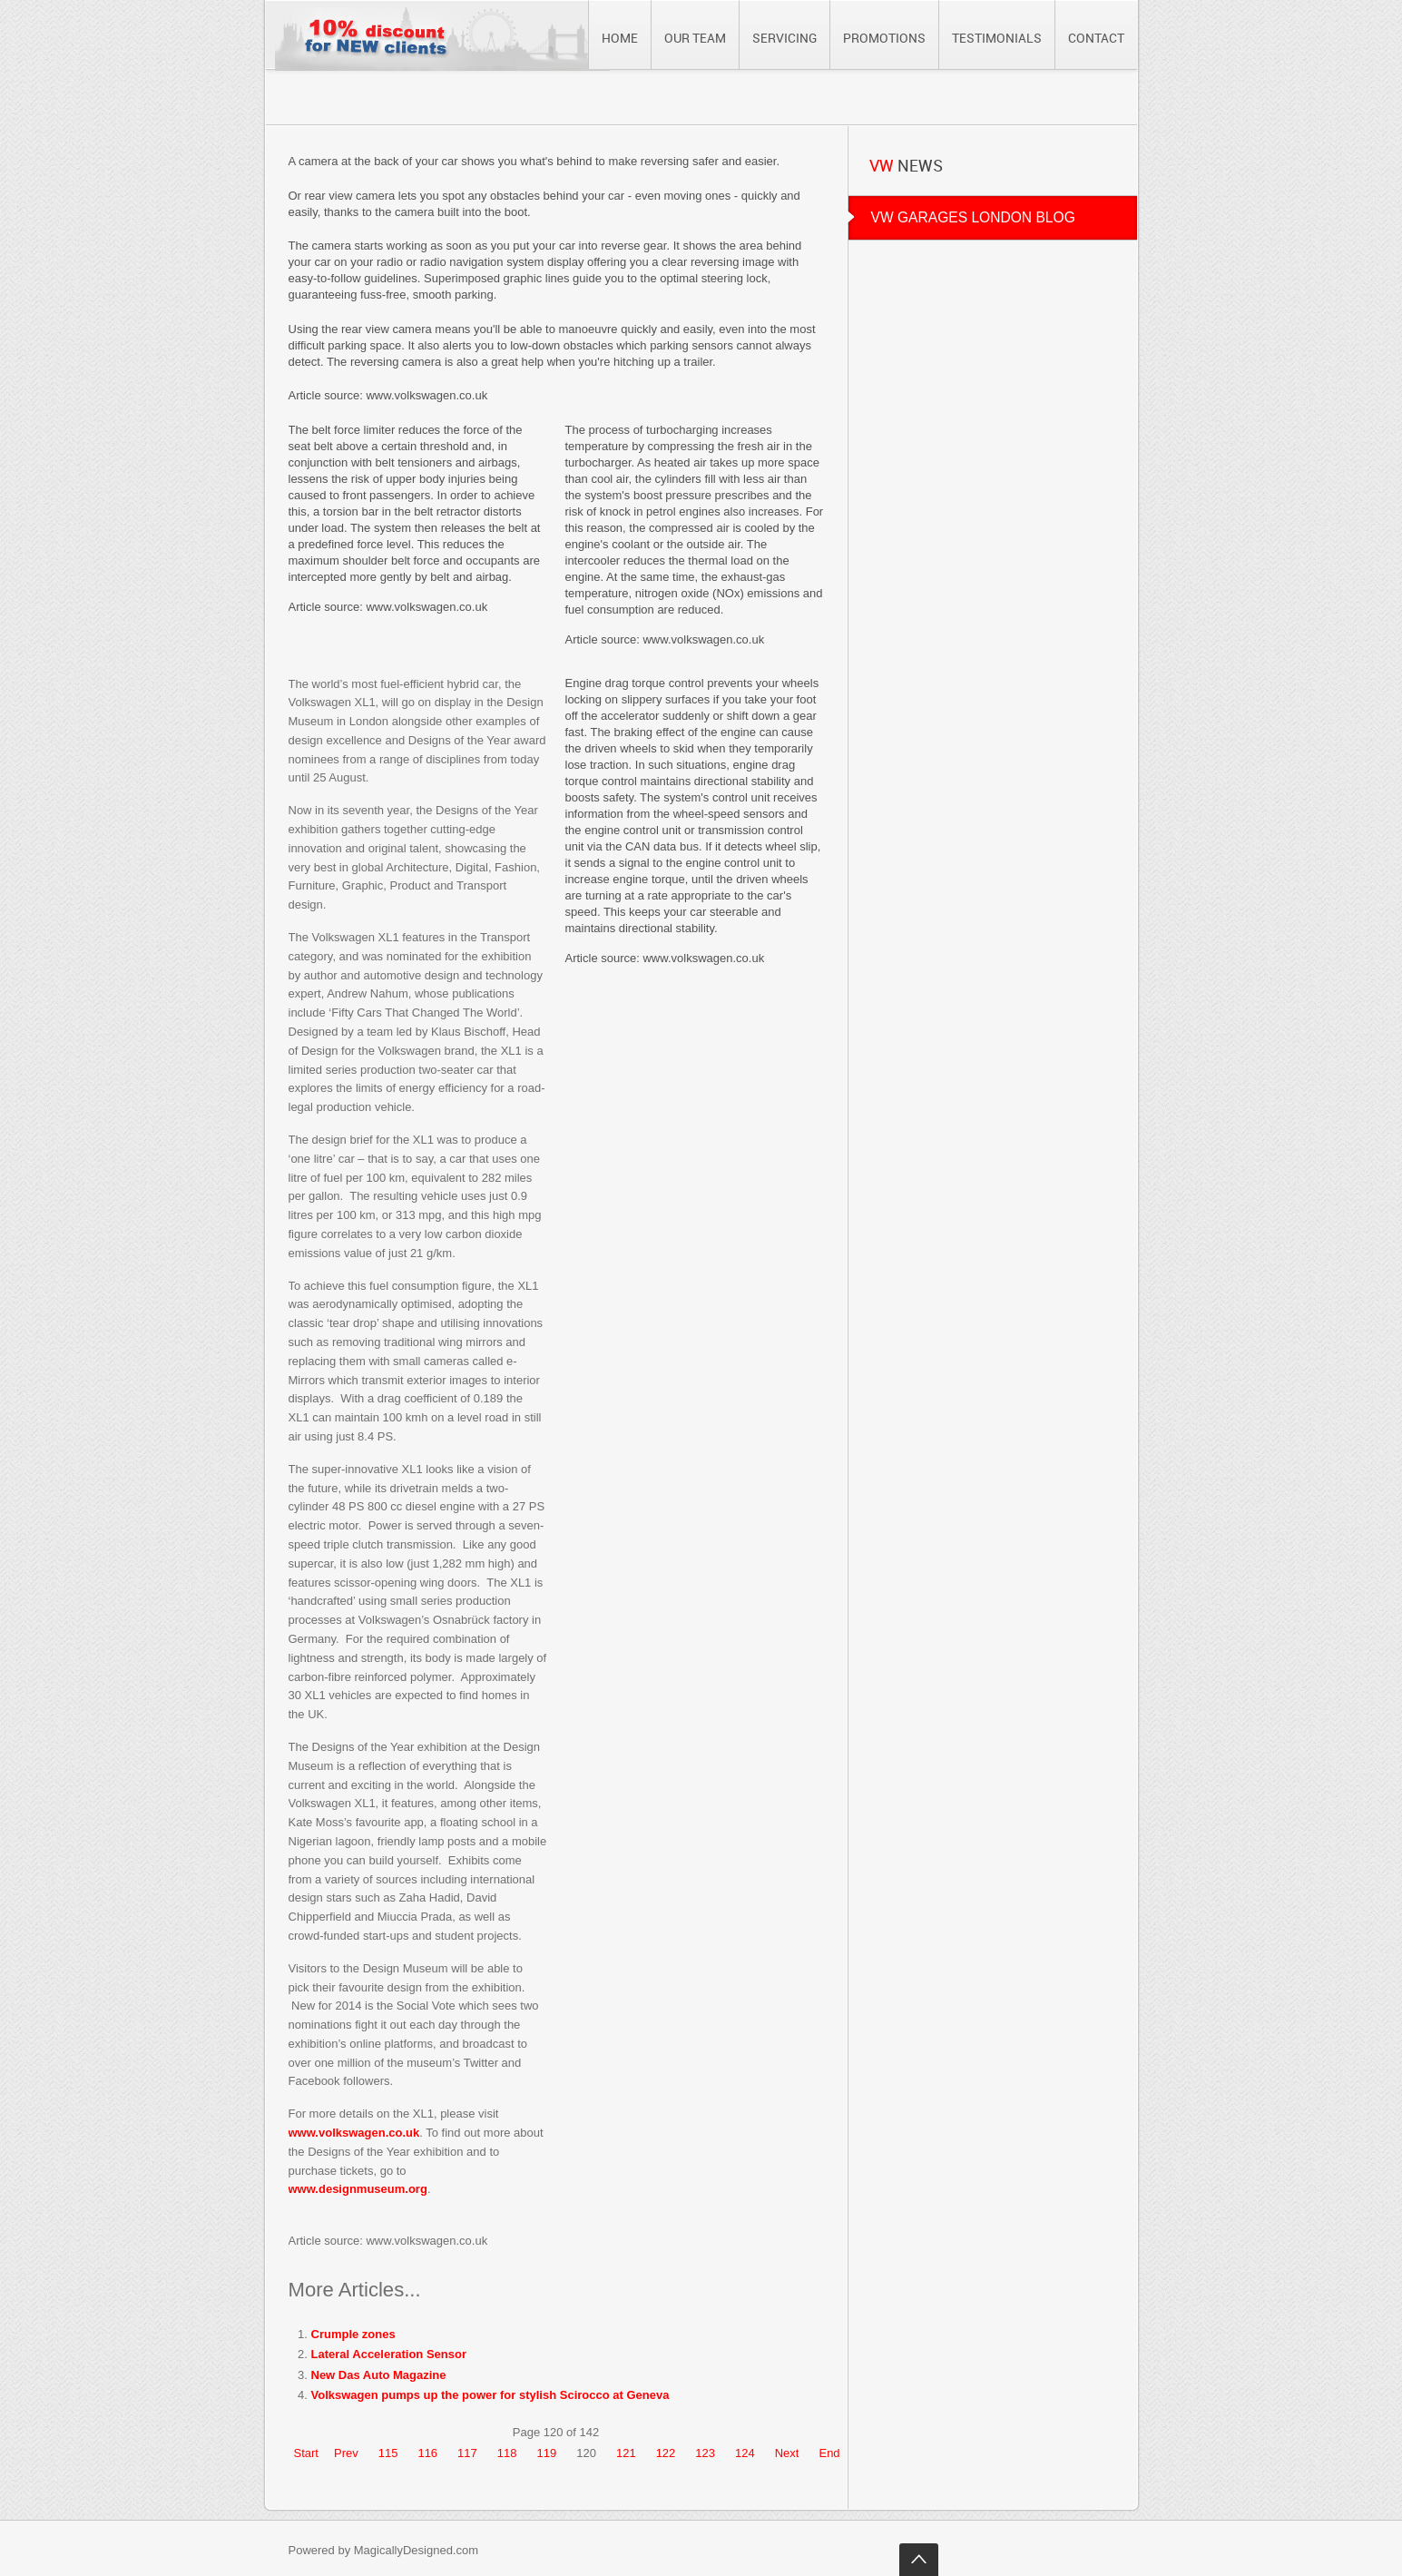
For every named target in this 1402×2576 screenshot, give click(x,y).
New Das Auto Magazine (378, 2375)
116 (427, 2453)
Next (787, 2453)
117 (467, 2453)
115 (388, 2453)
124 (745, 2453)
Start (306, 2453)
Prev (346, 2453)
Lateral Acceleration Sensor (388, 2354)
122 (666, 2453)
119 (547, 2453)
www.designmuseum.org (358, 2189)
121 (626, 2453)
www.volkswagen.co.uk (354, 2132)
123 (705, 2453)
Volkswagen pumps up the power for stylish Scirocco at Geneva (490, 2395)
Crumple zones (353, 2334)
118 (507, 2453)
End (829, 2453)
